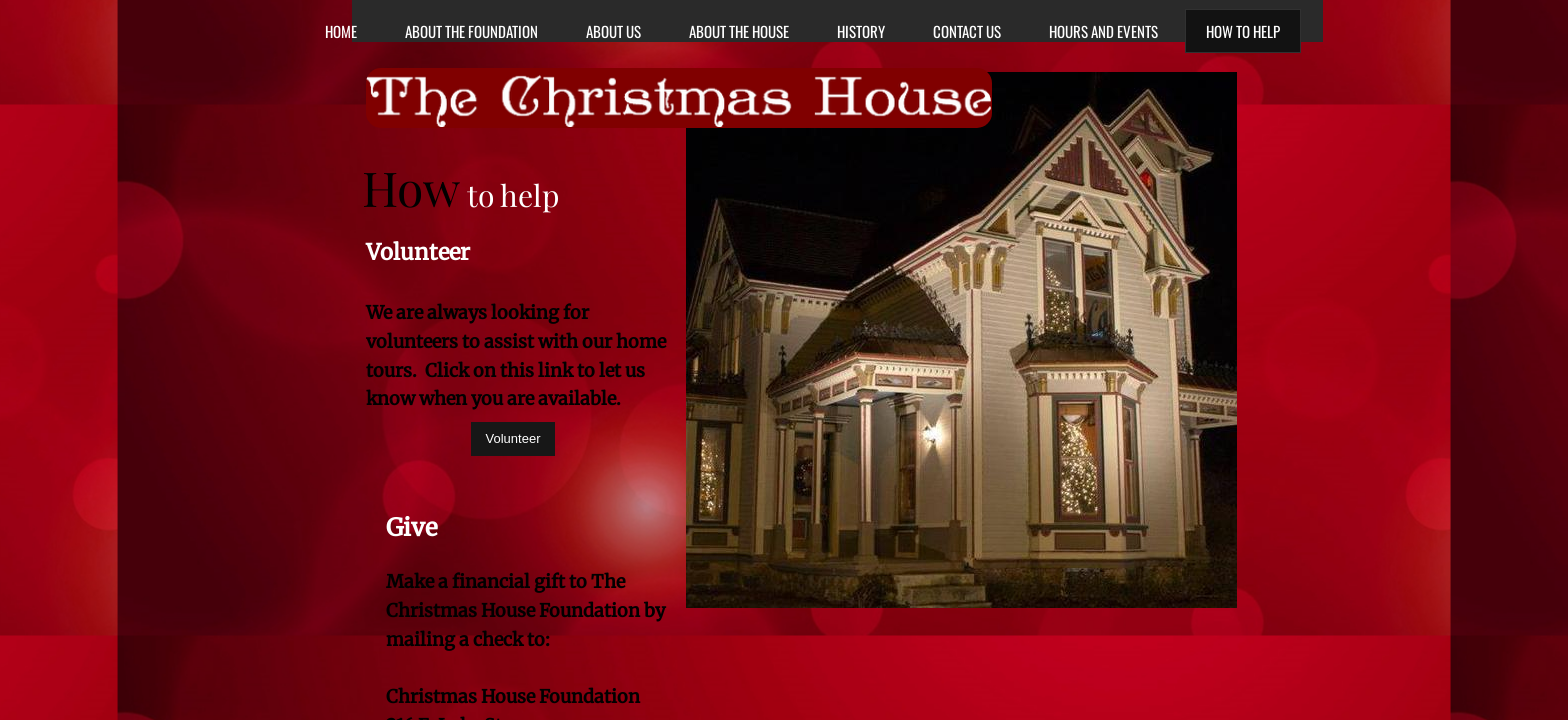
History (861, 31)
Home (341, 31)
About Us (613, 31)
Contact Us (967, 31)
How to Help (1243, 31)
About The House (739, 31)
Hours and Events (1103, 31)
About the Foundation (471, 31)
